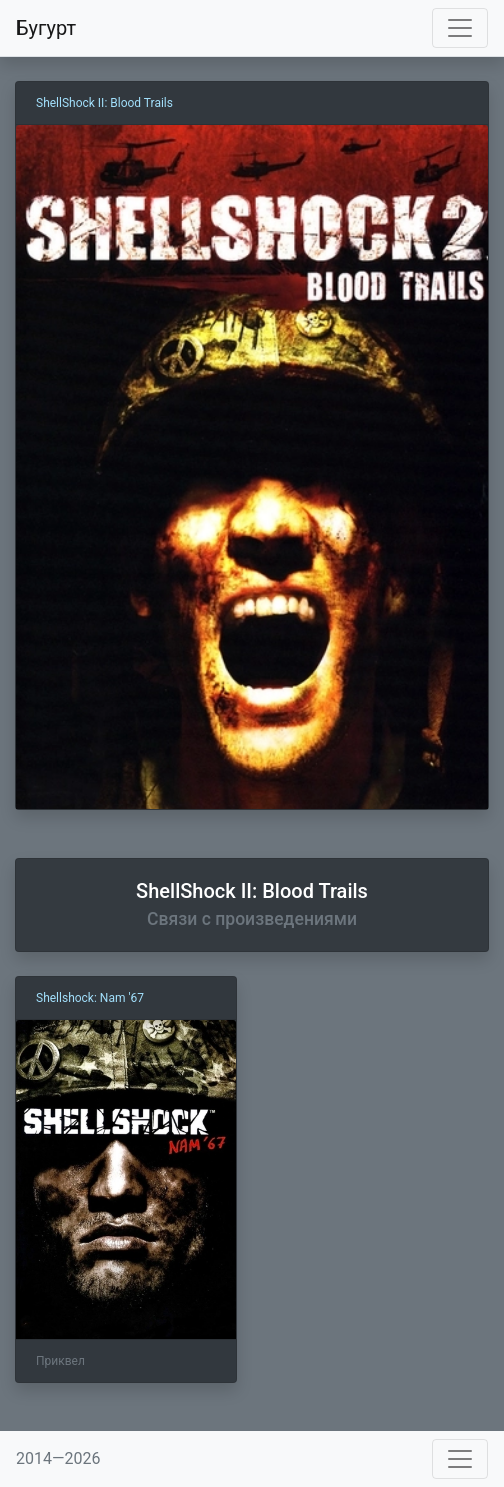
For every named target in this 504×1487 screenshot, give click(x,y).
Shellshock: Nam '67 (90, 998)
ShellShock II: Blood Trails (104, 103)
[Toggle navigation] (460, 28)
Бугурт (46, 28)
